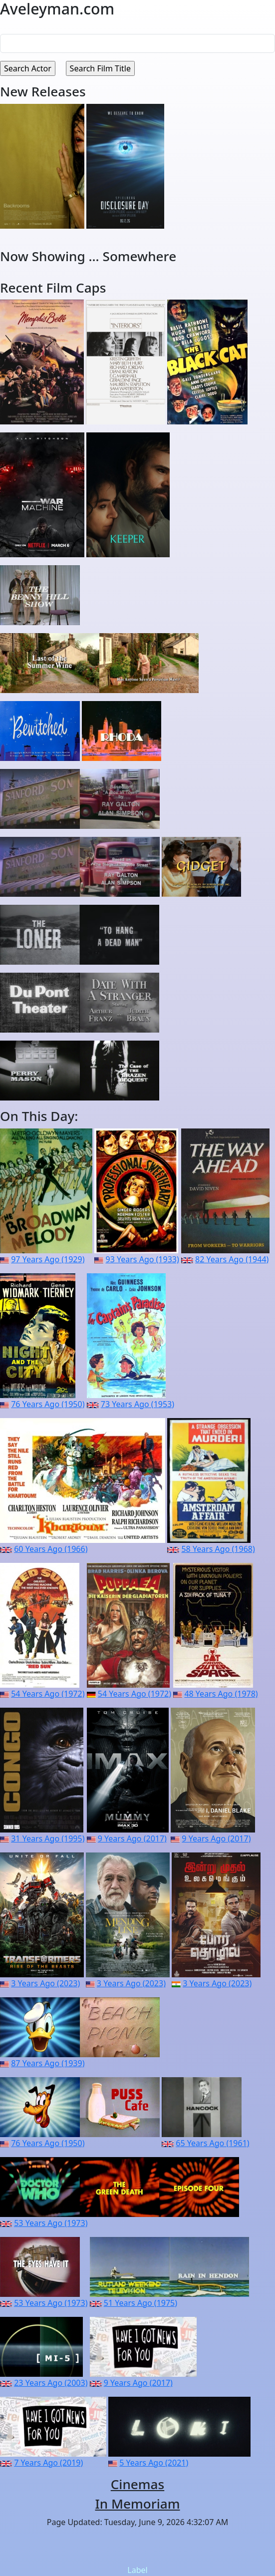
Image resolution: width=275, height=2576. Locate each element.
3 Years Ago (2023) (45, 1983)
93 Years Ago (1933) (142, 1259)
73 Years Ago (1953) (137, 1404)
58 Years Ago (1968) (218, 1548)
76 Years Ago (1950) (47, 1404)
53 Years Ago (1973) (50, 2222)
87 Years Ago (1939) (47, 2063)
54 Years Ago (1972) (47, 1693)
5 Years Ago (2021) (153, 2462)
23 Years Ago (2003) (50, 2382)
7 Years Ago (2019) (48, 2462)
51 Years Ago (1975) (140, 2302)
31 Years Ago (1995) (47, 1838)
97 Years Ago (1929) (47, 1259)
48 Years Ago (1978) (221, 1693)
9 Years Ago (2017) (132, 1838)
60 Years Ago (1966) (50, 1548)
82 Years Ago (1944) (232, 1259)
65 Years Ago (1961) (212, 2143)
